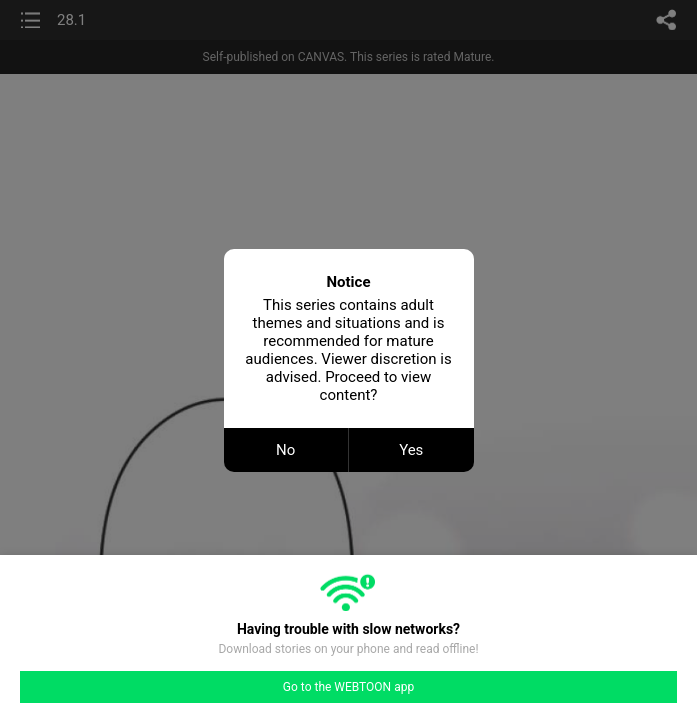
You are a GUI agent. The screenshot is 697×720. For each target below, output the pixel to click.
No (285, 450)
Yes (411, 450)
